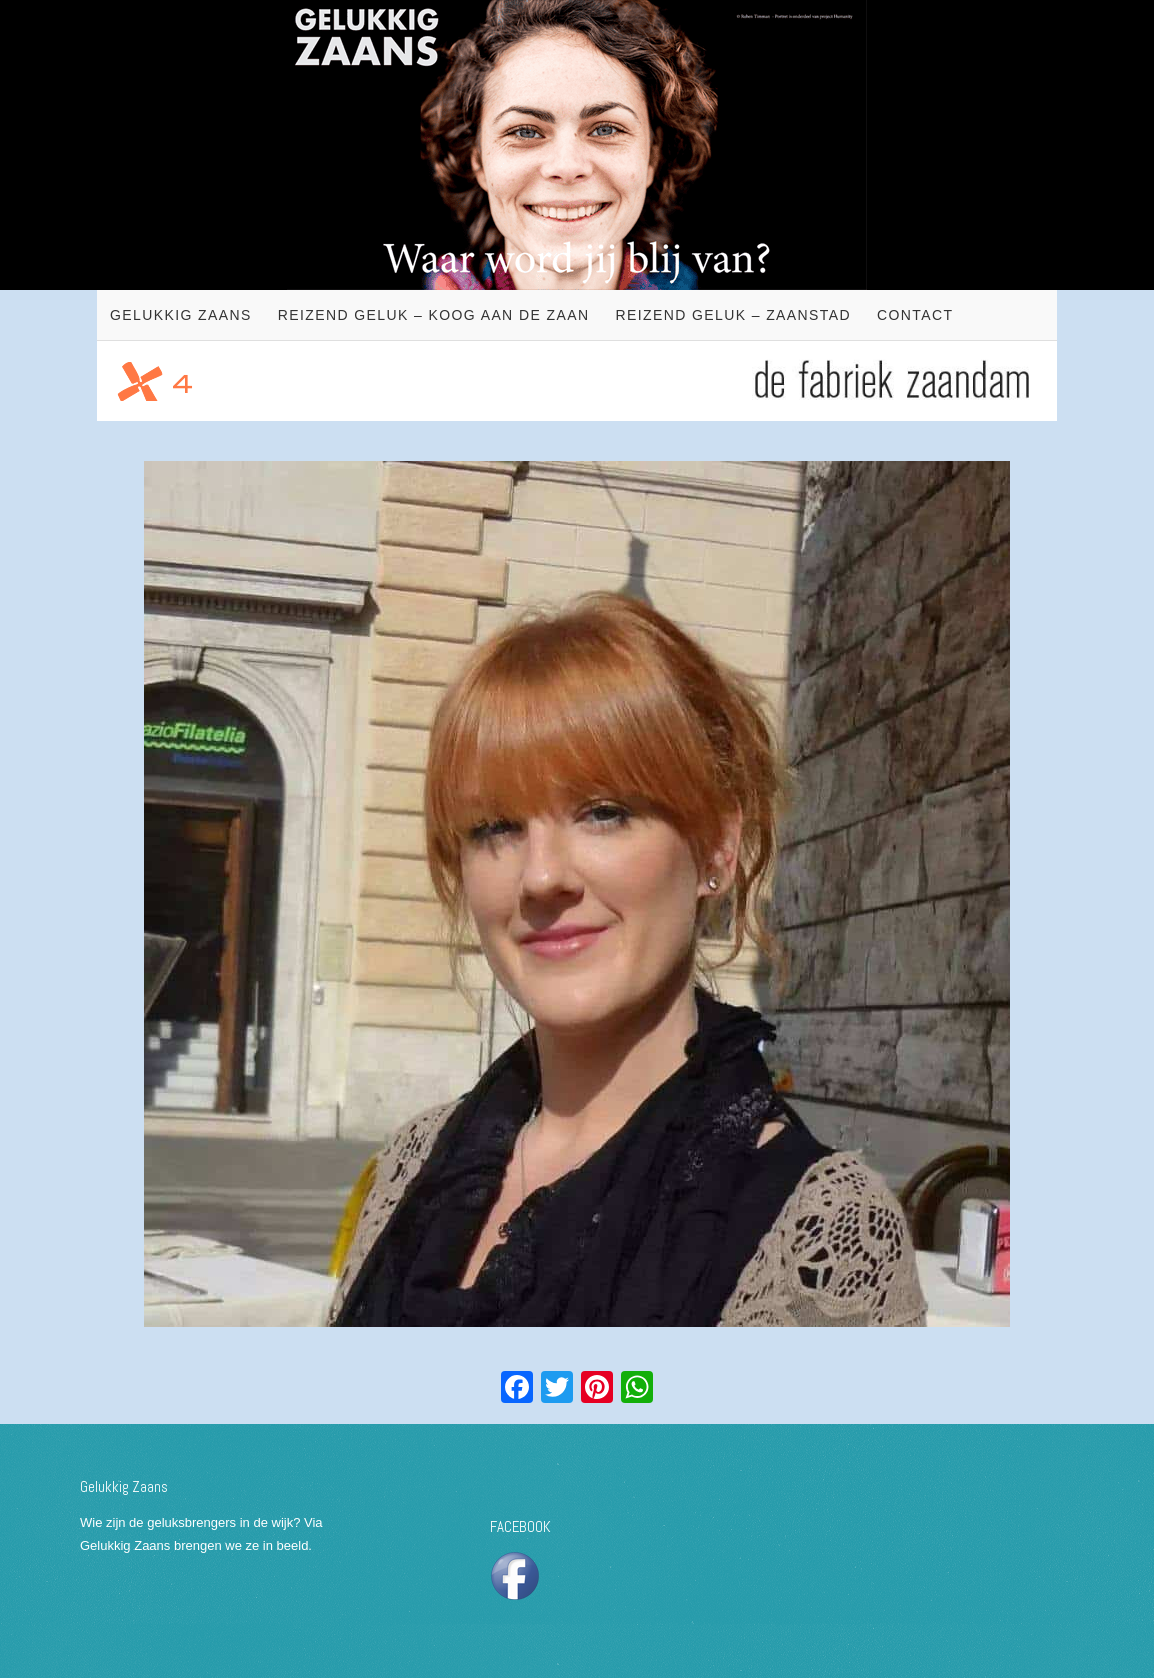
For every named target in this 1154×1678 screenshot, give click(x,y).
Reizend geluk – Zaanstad (733, 315)
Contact (915, 315)
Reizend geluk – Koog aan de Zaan (434, 315)
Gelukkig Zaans (181, 315)
